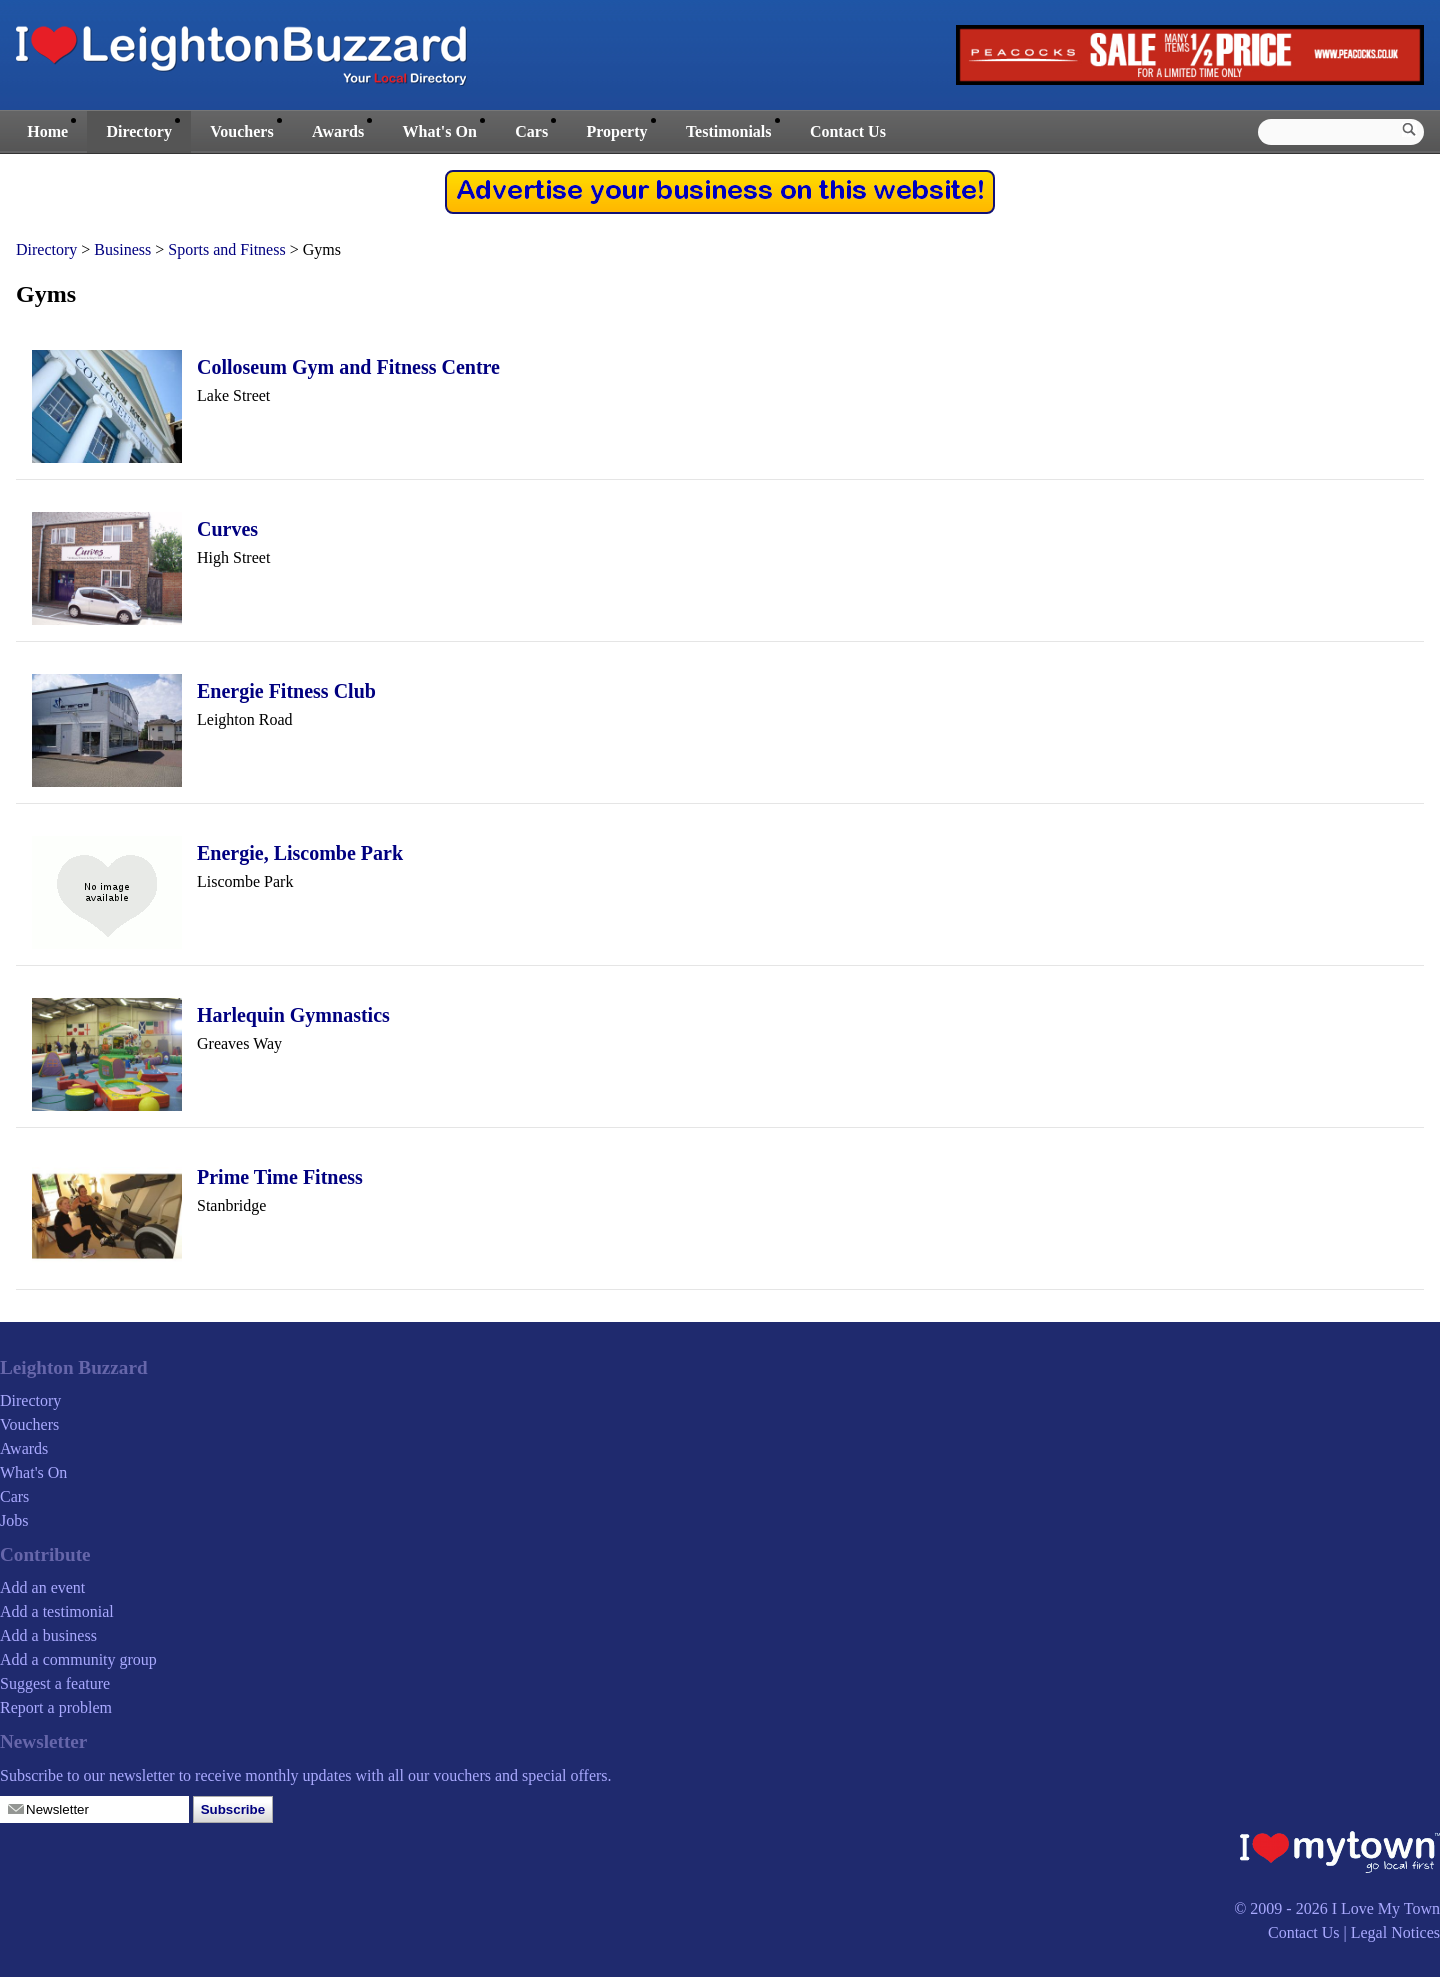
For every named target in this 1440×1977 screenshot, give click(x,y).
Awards (338, 131)
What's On (440, 131)
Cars (531, 131)
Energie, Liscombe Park (300, 853)
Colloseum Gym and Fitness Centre (348, 367)
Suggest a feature (55, 1683)
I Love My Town (1386, 1908)
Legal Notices (1395, 1932)
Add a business (48, 1635)
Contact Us (848, 131)
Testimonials (729, 131)
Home (47, 131)
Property (616, 131)
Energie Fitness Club (286, 691)
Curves (227, 529)
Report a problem (56, 1707)
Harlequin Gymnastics (293, 1015)
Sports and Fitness (226, 249)
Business (122, 249)
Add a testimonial (57, 1611)
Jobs (14, 1520)
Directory (138, 131)
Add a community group (78, 1659)
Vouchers (241, 131)
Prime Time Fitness (280, 1177)
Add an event (42, 1587)
